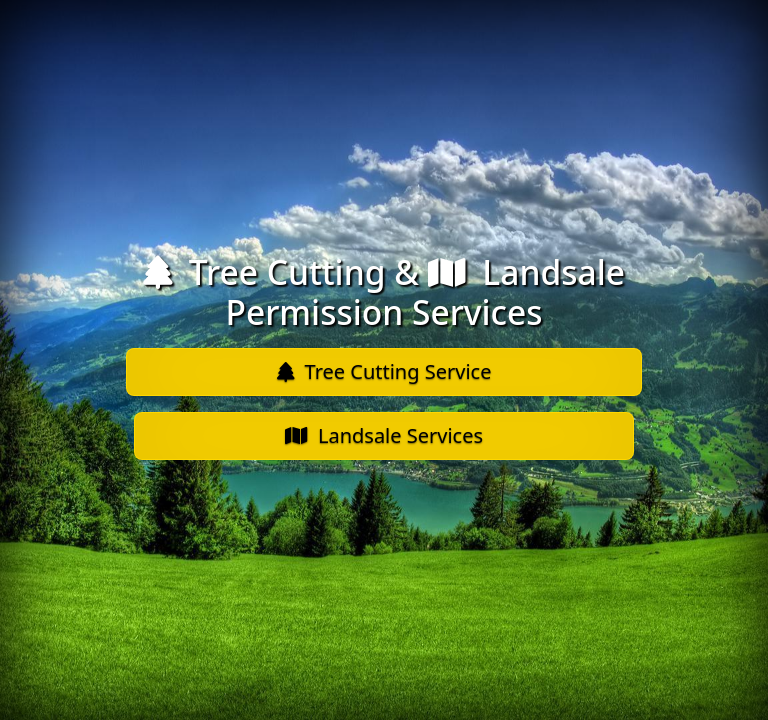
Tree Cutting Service (384, 371)
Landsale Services (384, 435)
